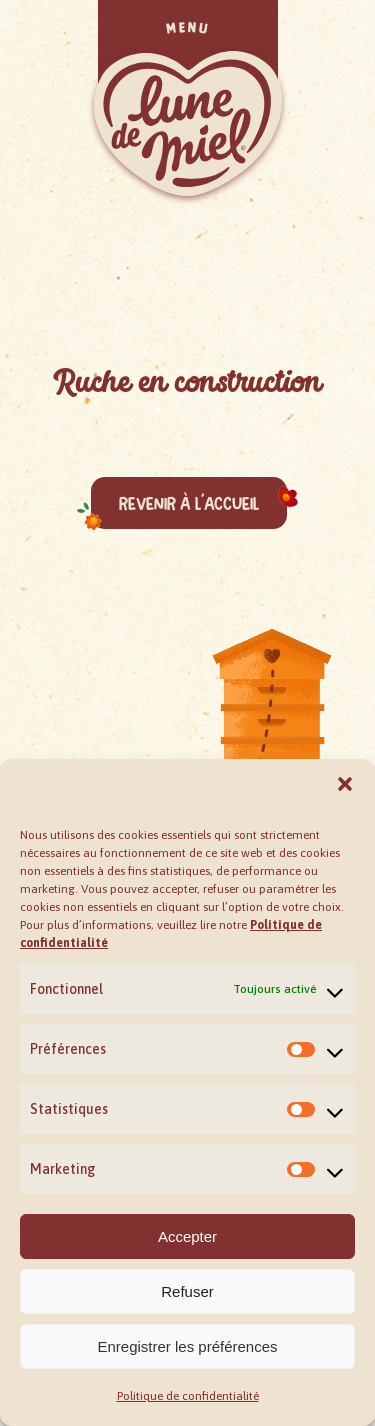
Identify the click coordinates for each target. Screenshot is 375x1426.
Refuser (187, 1291)
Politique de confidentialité (188, 1396)
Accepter (187, 1236)
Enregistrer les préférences (187, 1346)
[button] (345, 784)
